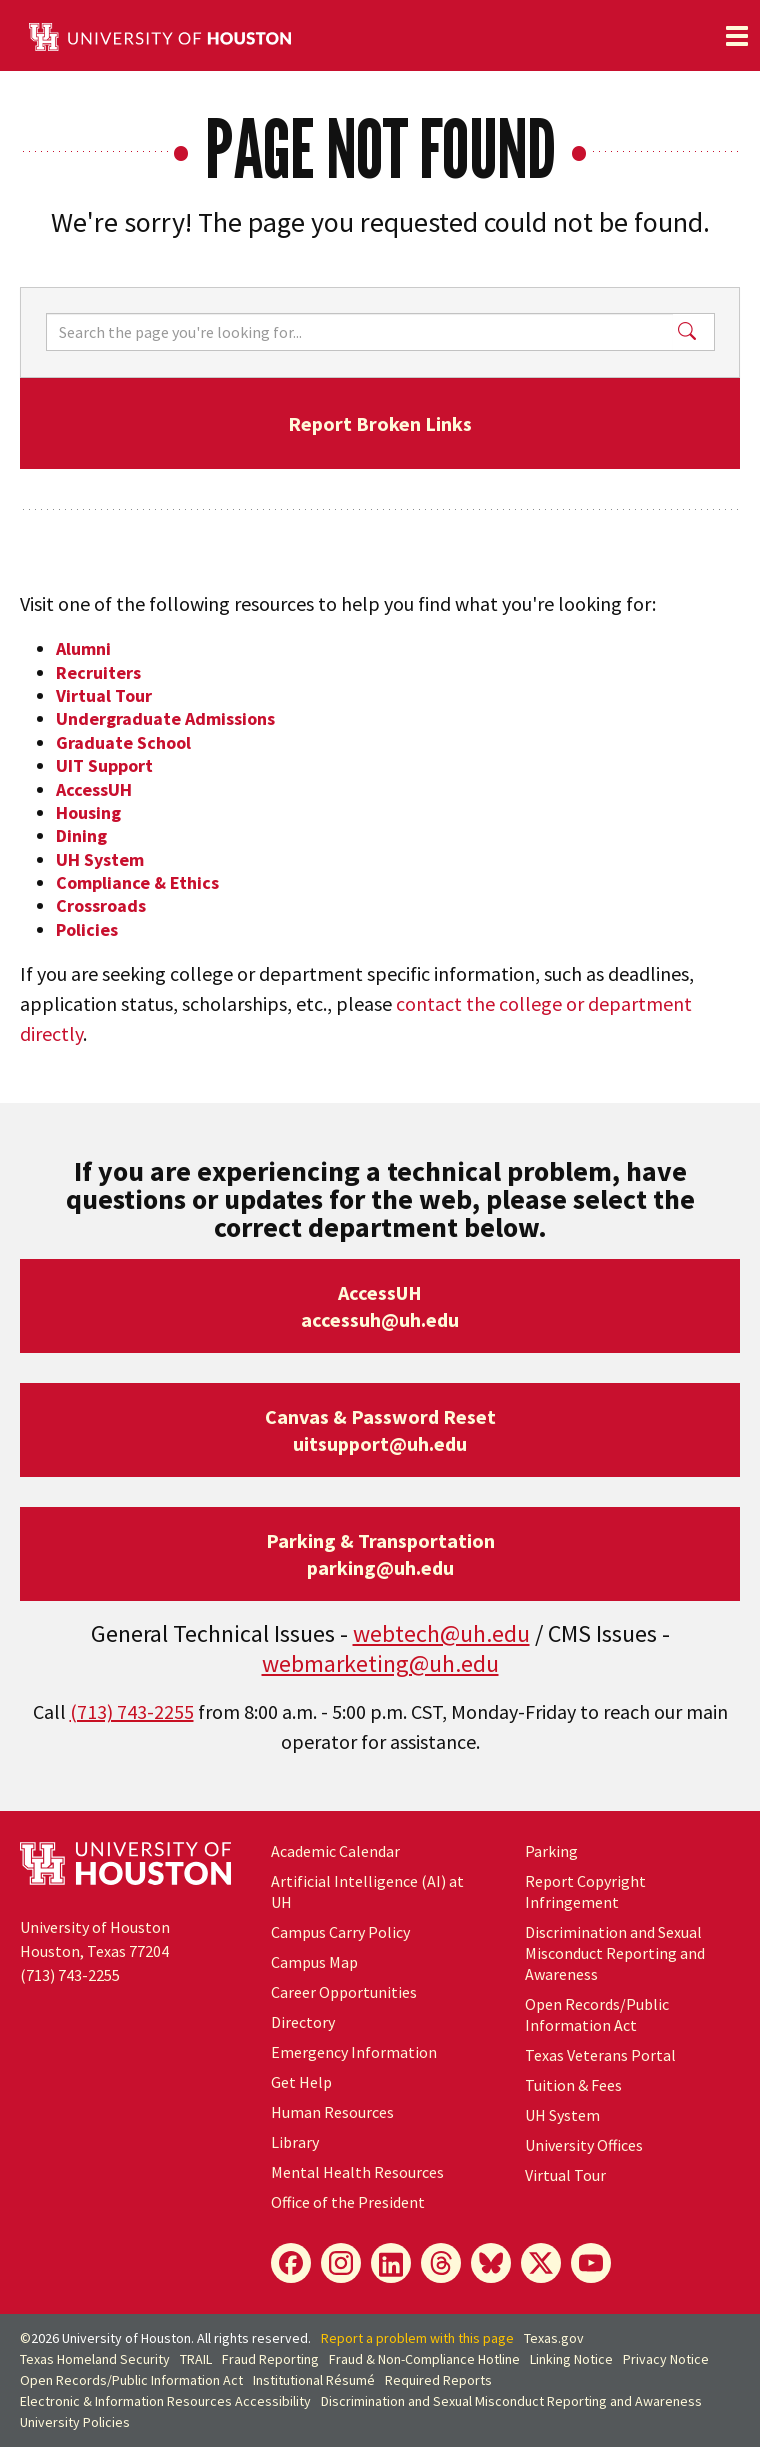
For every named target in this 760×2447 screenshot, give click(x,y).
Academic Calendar (335, 1851)
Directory (303, 2022)
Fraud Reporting (270, 2359)
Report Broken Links (380, 423)
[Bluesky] (491, 2263)
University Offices (584, 2145)
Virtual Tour (104, 695)
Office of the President (348, 2202)
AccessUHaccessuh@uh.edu (380, 1306)
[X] (541, 2263)
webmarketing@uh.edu (380, 1663)
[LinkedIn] (391, 2263)
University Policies (75, 2422)
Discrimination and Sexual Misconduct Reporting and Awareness (615, 1953)
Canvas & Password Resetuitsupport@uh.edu (380, 1430)
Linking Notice (571, 2359)
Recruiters (98, 672)
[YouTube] (591, 2263)
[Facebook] (291, 2263)
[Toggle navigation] (737, 36)
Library (295, 2142)
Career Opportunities (344, 1992)
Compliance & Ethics (137, 882)
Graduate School (123, 742)
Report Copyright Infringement (585, 1891)
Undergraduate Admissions (165, 718)
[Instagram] (341, 2263)
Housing (88, 812)
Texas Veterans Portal (600, 2055)
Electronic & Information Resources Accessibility (165, 2401)
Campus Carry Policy (340, 1932)
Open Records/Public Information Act (597, 2014)
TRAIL (196, 2359)
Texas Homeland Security (95, 2359)
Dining (81, 835)
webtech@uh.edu (441, 1633)
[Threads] (441, 2263)
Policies (87, 929)
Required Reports (438, 2380)
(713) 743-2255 (132, 1711)
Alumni (83, 648)
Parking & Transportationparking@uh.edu (380, 1554)
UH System (100, 859)
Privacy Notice (666, 2359)
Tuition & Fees (573, 2085)
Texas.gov (554, 2338)
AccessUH (94, 789)
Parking (551, 1851)
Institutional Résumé (314, 2380)
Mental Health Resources (357, 2172)
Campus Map (314, 1962)
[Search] (359, 332)
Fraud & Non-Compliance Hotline (424, 2359)
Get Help (301, 2082)
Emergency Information (354, 2052)
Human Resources (332, 2112)
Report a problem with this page (417, 2338)
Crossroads (101, 905)
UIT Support (104, 765)
